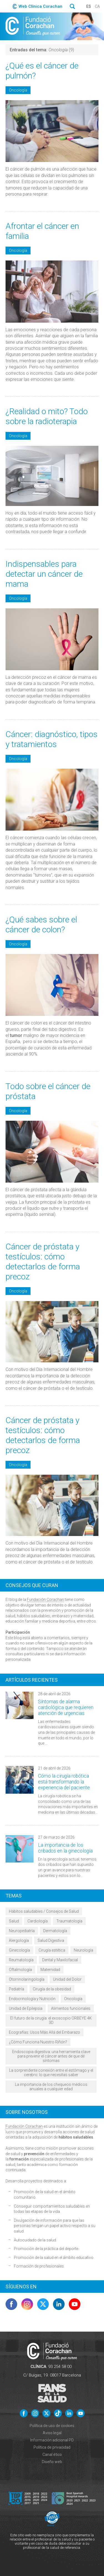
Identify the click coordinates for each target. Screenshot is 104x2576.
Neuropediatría (22, 1931)
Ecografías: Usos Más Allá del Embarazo (44, 2032)
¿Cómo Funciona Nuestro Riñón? (38, 2042)
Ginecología (19, 1950)
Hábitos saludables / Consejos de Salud (44, 1911)
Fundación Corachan (45, 1599)
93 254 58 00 (60, 2366)
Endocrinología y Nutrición (32, 1998)
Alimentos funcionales (70, 2008)
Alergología (19, 1940)
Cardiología (37, 1921)
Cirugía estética (52, 1950)
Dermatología (55, 1931)
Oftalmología (20, 1969)
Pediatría (16, 1989)
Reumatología (21, 1960)
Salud (14, 1921)
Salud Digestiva (50, 1940)
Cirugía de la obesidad (52, 1989)
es (88, 6)
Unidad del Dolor (67, 1979)
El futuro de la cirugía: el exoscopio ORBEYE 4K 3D (51, 2020)
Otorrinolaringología (26, 1979)
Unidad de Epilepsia (25, 2008)
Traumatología (69, 1921)
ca (97, 6)
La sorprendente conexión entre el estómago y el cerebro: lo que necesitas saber (51, 2072)
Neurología (83, 1950)
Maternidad (50, 1969)
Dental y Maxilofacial (60, 1960)
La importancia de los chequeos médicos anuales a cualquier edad (51, 2086)
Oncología (18, 90)
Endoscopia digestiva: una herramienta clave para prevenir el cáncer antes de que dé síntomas (51, 2056)
